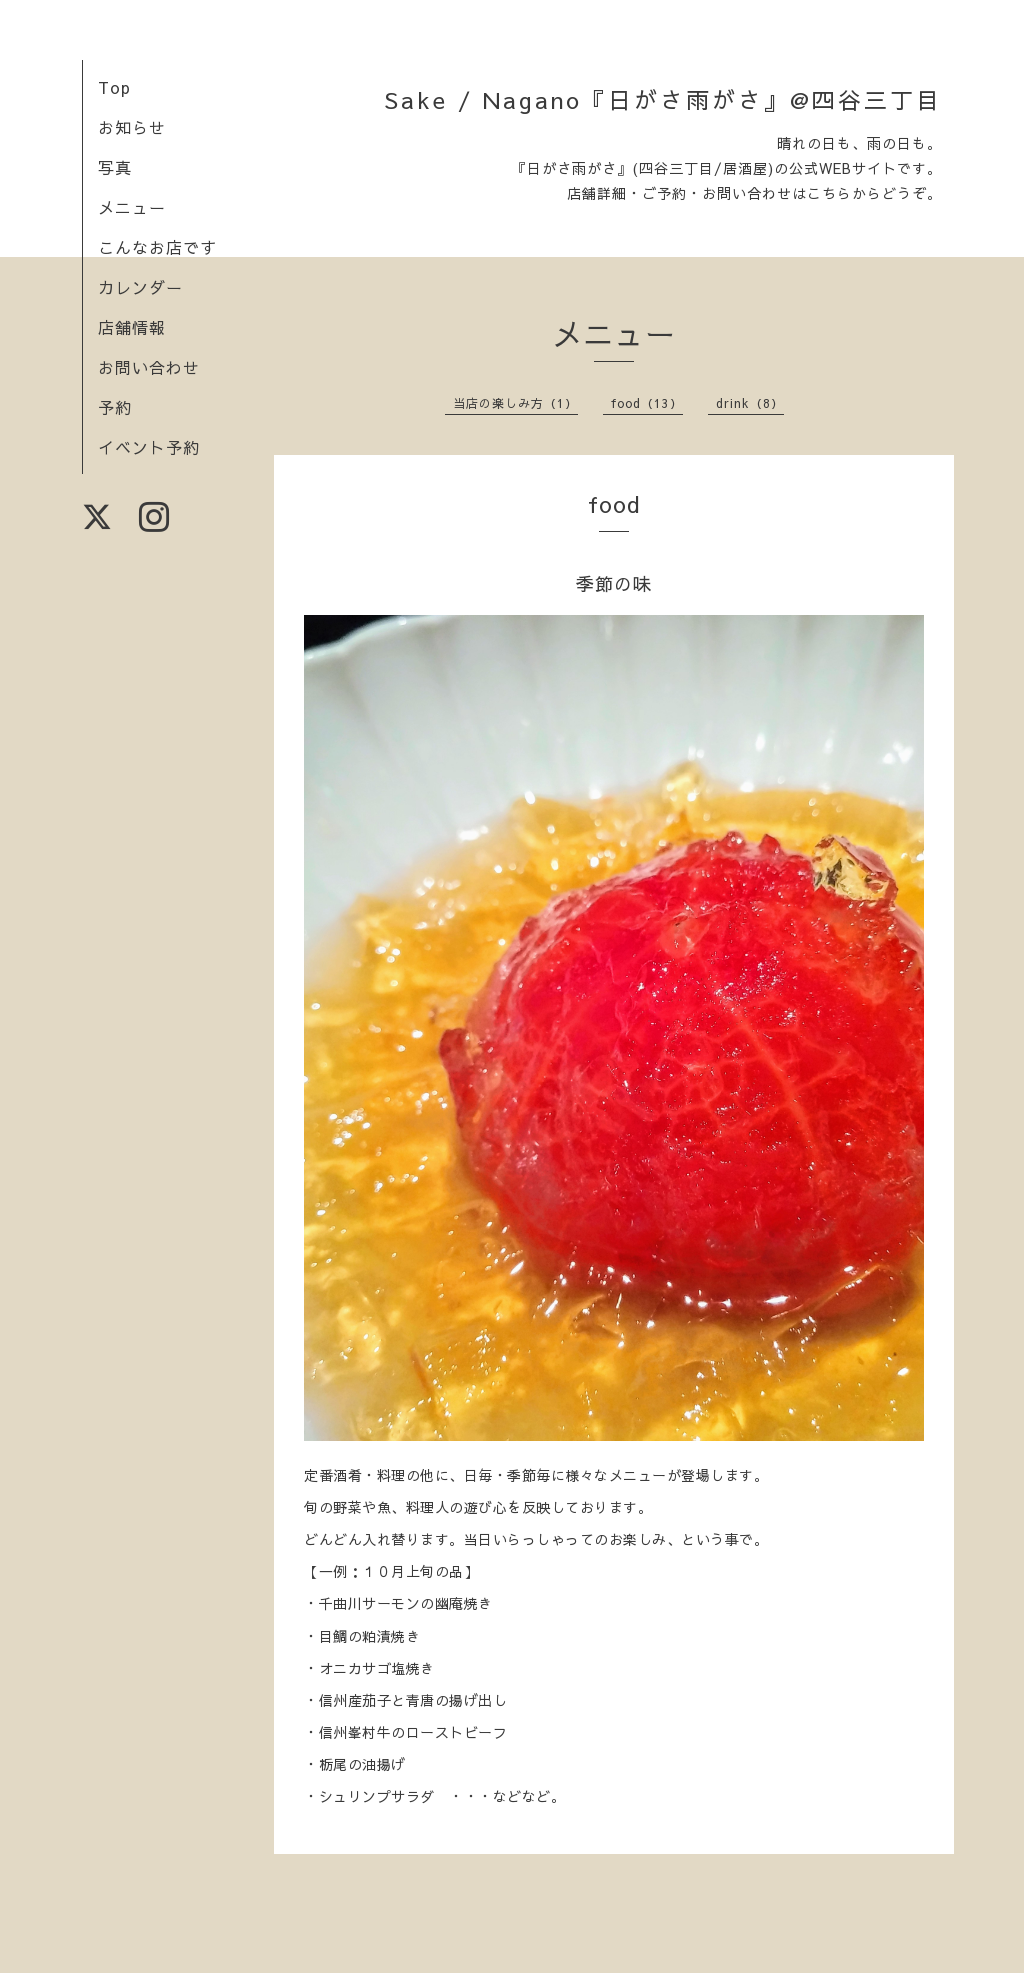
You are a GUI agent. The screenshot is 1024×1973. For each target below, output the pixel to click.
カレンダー (140, 287)
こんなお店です (157, 247)
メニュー (132, 207)
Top (114, 87)
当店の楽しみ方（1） (515, 403)
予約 (115, 407)
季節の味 (614, 583)
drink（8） (750, 403)
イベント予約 (149, 447)
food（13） (647, 403)
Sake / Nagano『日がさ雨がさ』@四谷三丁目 (663, 99)
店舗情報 (132, 327)
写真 (115, 167)
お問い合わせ (149, 367)
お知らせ (132, 127)
